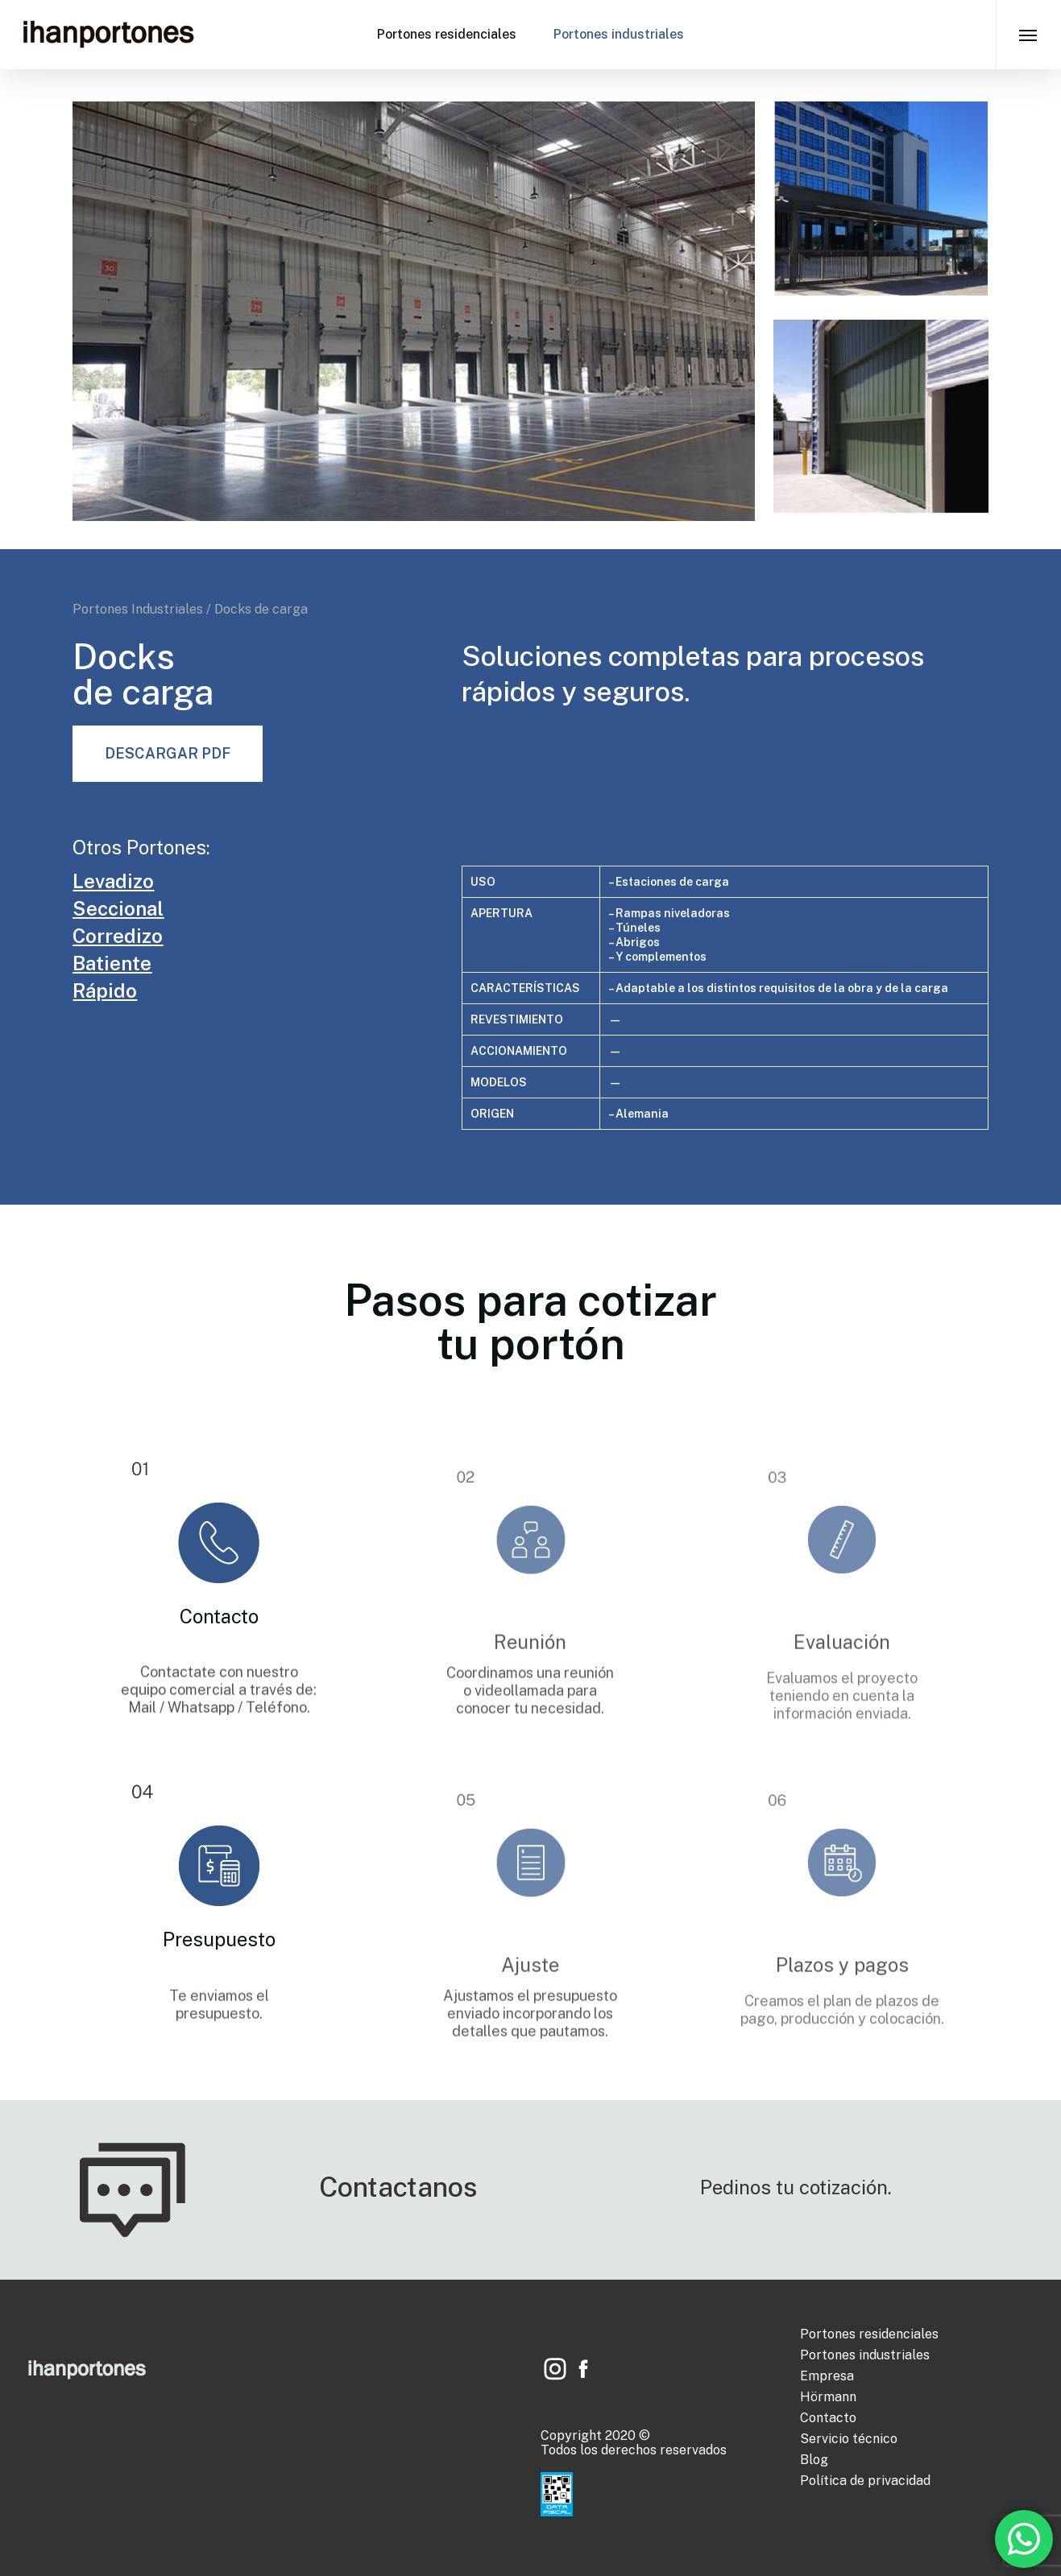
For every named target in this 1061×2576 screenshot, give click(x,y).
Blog (814, 2459)
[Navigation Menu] (1028, 34)
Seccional (118, 908)
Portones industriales (618, 34)
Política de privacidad (865, 2480)
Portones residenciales (446, 34)
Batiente (112, 963)
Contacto (828, 2417)
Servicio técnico (848, 2438)
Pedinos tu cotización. (796, 2187)
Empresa (827, 2376)
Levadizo (113, 881)
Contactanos (398, 2187)
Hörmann (828, 2396)
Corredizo (118, 935)
